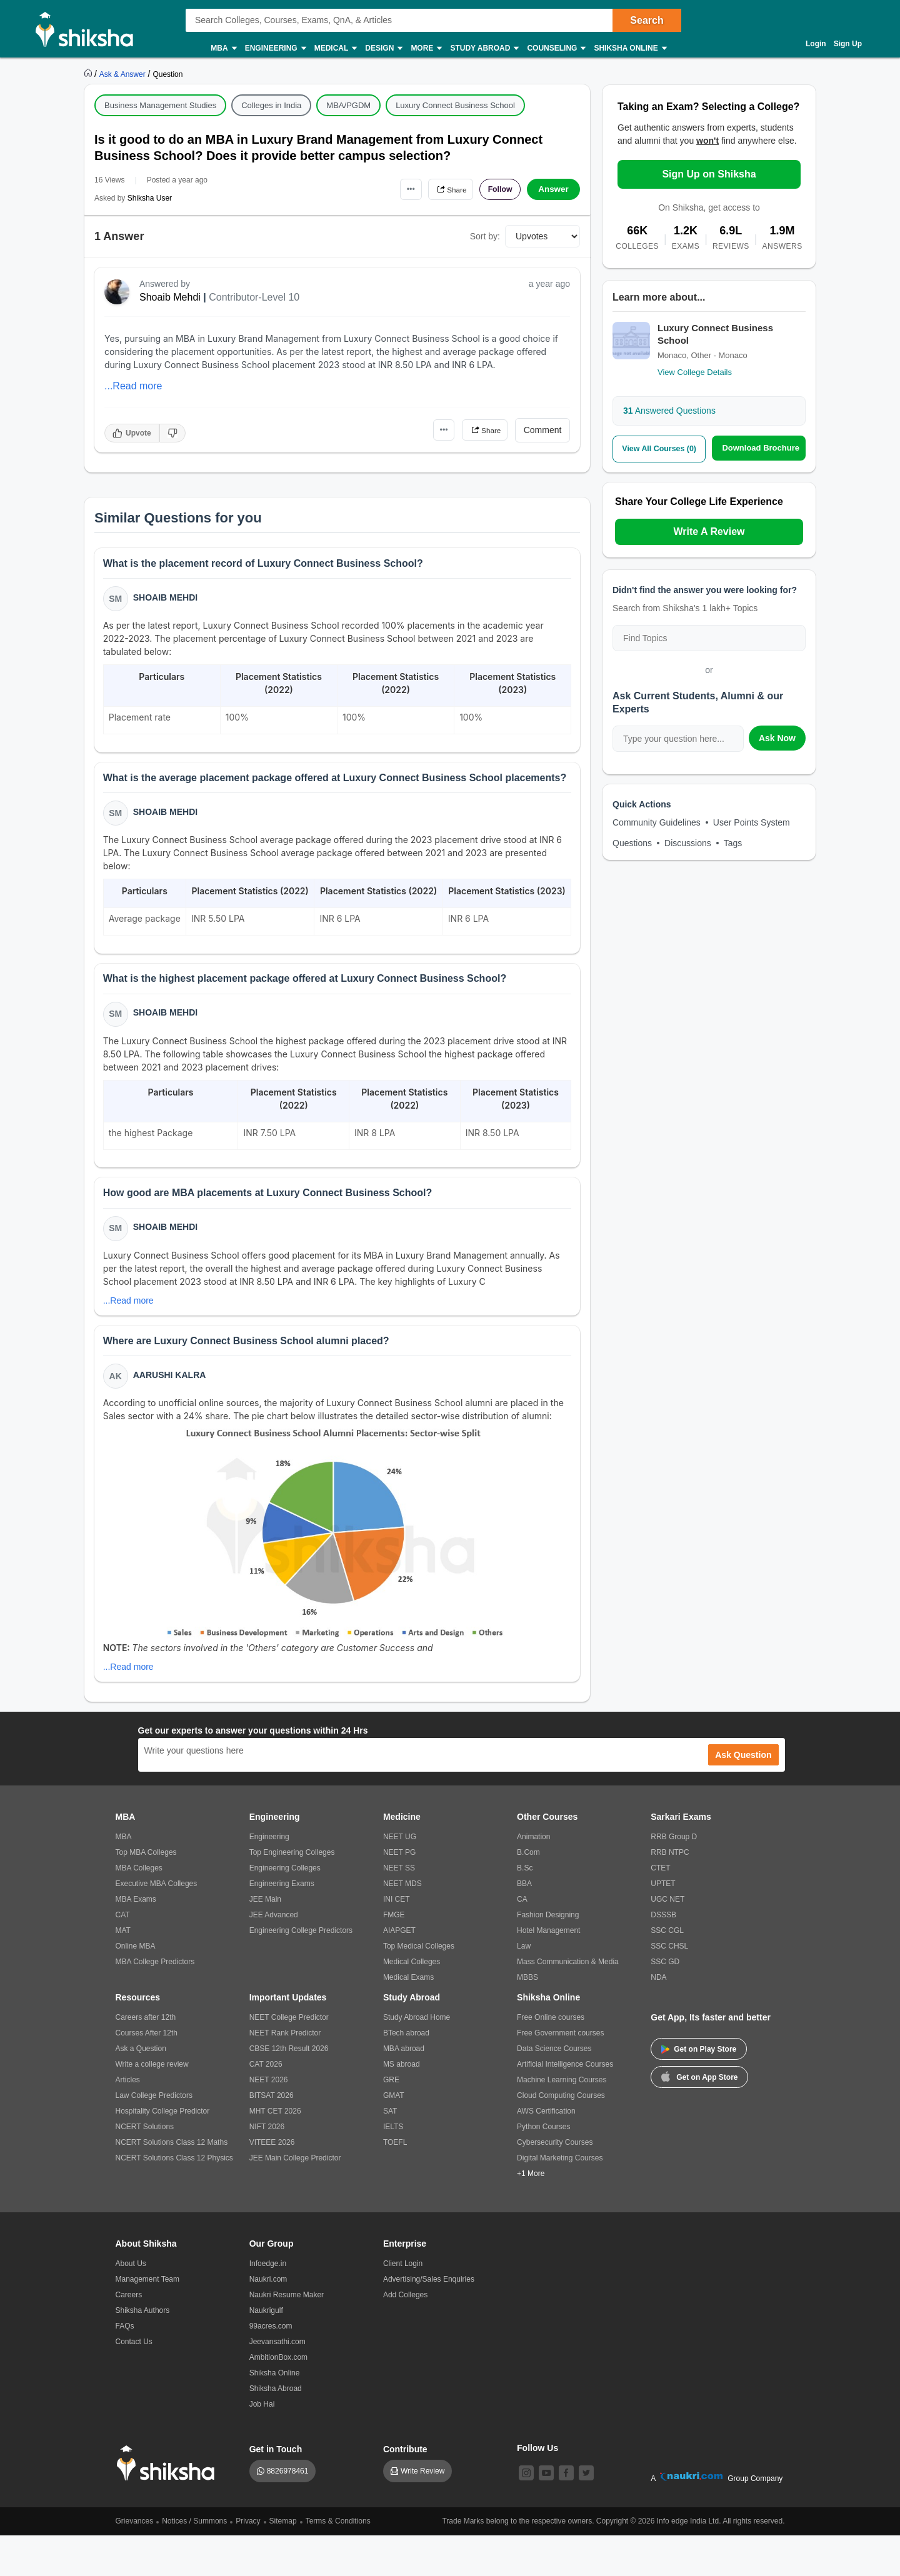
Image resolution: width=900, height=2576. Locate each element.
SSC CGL (667, 1971)
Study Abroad (484, 48)
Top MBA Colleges (146, 1893)
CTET (660, 1908)
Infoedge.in (267, 2304)
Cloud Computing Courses (561, 2136)
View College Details (695, 372)
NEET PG (399, 1893)
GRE (391, 2120)
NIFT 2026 (266, 2167)
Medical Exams (408, 2018)
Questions (632, 842)
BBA (524, 1924)
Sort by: (485, 236)
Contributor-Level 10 (254, 297)
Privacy (248, 2561)
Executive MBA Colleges (157, 1924)
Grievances (135, 2561)
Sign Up (848, 43)
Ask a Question (141, 2089)
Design (383, 48)
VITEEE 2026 (272, 2183)
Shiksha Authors (143, 2351)
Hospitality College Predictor (163, 2151)
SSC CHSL (669, 1986)
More (426, 48)
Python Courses (543, 2167)
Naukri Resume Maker (286, 2335)
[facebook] (566, 2513)
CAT (123, 1955)
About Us (131, 2304)
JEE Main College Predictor (295, 2198)
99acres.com (270, 2366)
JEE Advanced (273, 1955)
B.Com (528, 1893)
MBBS (527, 2018)
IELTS (393, 2167)
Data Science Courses (554, 2089)
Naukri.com (268, 2319)
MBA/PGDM (348, 105)
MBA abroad (403, 2089)
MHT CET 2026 (275, 2151)
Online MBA (136, 1986)
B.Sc (524, 1908)
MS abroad (401, 2104)
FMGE (394, 1955)
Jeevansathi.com (277, 2382)
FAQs (125, 2366)
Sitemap (283, 2561)
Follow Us (537, 2489)
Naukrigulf (266, 2351)
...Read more (133, 386)
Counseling (555, 48)
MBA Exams (136, 1939)
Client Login (402, 2304)
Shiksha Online (629, 48)
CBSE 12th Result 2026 (289, 2089)
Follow (496, 189)
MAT (123, 1971)
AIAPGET (399, 1971)
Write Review (422, 2511)
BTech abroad (406, 2073)
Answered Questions (669, 411)
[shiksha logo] (169, 2504)
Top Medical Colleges (418, 1986)
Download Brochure (761, 447)
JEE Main (265, 1939)
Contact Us (134, 2382)
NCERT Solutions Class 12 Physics (174, 2198)
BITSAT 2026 (271, 2136)
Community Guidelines (656, 822)
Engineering (275, 48)
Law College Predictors (154, 2136)
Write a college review (152, 2104)
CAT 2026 (265, 2104)
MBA (223, 48)
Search (646, 20)
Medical (335, 48)
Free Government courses (560, 2073)
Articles (128, 2120)
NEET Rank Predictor (285, 2073)
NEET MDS (402, 1924)
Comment (543, 430)
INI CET (396, 1939)
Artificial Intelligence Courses (565, 2104)
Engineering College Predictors (300, 1971)
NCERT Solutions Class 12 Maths (172, 2183)
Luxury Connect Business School (455, 105)
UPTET (663, 1924)
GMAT (393, 2136)
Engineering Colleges (285, 1908)
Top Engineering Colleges (292, 1893)
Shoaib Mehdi (170, 297)
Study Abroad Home (416, 2058)
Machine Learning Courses (561, 2120)
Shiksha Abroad (275, 2429)
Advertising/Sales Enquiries (428, 2319)
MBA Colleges (139, 1908)
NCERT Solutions (145, 2167)
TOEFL (395, 2183)
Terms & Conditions (338, 2561)
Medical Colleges (411, 2002)
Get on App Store (699, 2116)
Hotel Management (548, 1971)
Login (816, 43)
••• (394, 189)
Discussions (687, 842)
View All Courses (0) (659, 448)
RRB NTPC (670, 1893)
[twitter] (586, 2513)
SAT (390, 2151)
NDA (658, 2018)
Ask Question (743, 1795)
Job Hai (262, 2444)
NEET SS (399, 1908)
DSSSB (663, 1955)
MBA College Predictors (155, 2002)
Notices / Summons (194, 2561)
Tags (733, 842)
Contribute (405, 2490)
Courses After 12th (147, 2073)
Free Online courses (550, 2058)
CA (522, 1939)
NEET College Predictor (289, 2058)
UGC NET (667, 1939)
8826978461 (288, 2511)
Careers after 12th (146, 2058)
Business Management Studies (160, 105)
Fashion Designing (548, 1955)
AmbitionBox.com (278, 2398)
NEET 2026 (268, 2120)
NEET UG (399, 1877)
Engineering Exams (281, 1924)
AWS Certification (546, 2151)
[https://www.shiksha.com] (89, 74)
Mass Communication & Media (568, 2002)
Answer (553, 189)
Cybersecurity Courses (554, 2183)
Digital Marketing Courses (559, 2198)
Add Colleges (405, 2335)
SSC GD (665, 2002)
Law (524, 1986)
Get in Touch (275, 2490)
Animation (533, 1877)
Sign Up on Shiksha (709, 174)
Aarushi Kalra (171, 1414)
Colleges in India (271, 105)
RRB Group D (674, 1877)
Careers (129, 2335)
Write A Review (708, 531)
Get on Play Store (698, 2090)
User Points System (751, 822)
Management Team (148, 2319)
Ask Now (777, 737)
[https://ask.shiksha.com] (123, 74)
